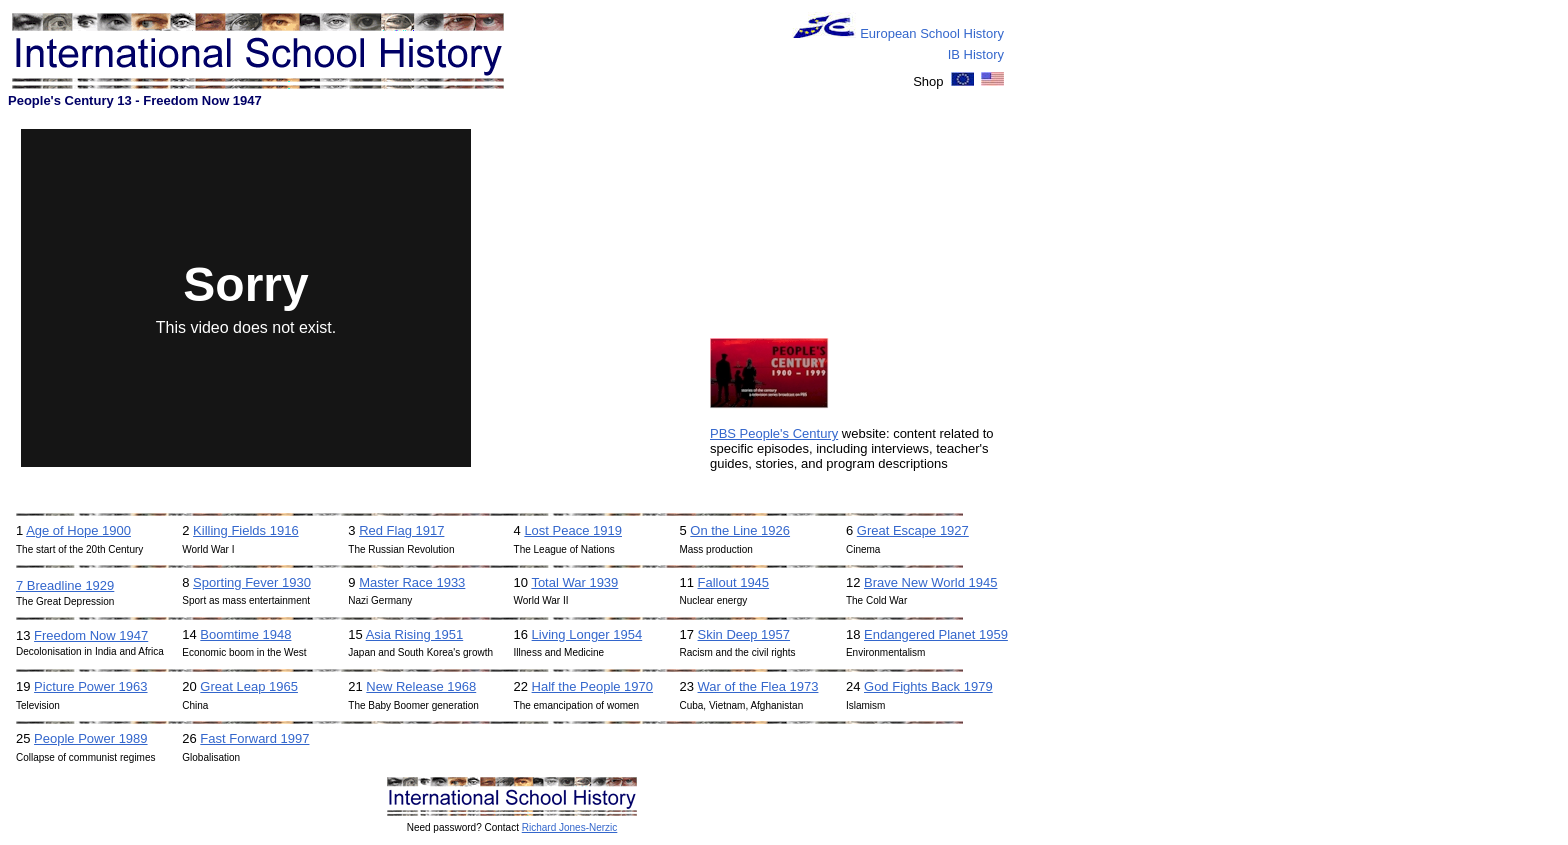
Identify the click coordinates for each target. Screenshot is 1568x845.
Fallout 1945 (734, 582)
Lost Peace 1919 (573, 530)
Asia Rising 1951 (415, 634)
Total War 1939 (574, 582)
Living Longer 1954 (587, 634)
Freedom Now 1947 (91, 635)
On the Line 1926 (740, 530)
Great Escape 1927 (913, 530)
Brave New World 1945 (930, 582)
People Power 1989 (90, 738)
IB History (976, 54)
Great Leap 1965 (249, 686)
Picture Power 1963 (90, 686)
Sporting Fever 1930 (252, 582)
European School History (932, 33)
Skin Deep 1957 (744, 634)
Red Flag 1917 (401, 530)
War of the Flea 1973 (758, 686)
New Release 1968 (421, 686)
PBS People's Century (774, 433)
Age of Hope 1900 (78, 530)
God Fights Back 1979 (928, 686)
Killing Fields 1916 (246, 530)
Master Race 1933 (412, 582)
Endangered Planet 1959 (936, 634)
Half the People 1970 (592, 686)
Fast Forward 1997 (254, 738)
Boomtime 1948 (245, 634)
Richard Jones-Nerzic (570, 827)
